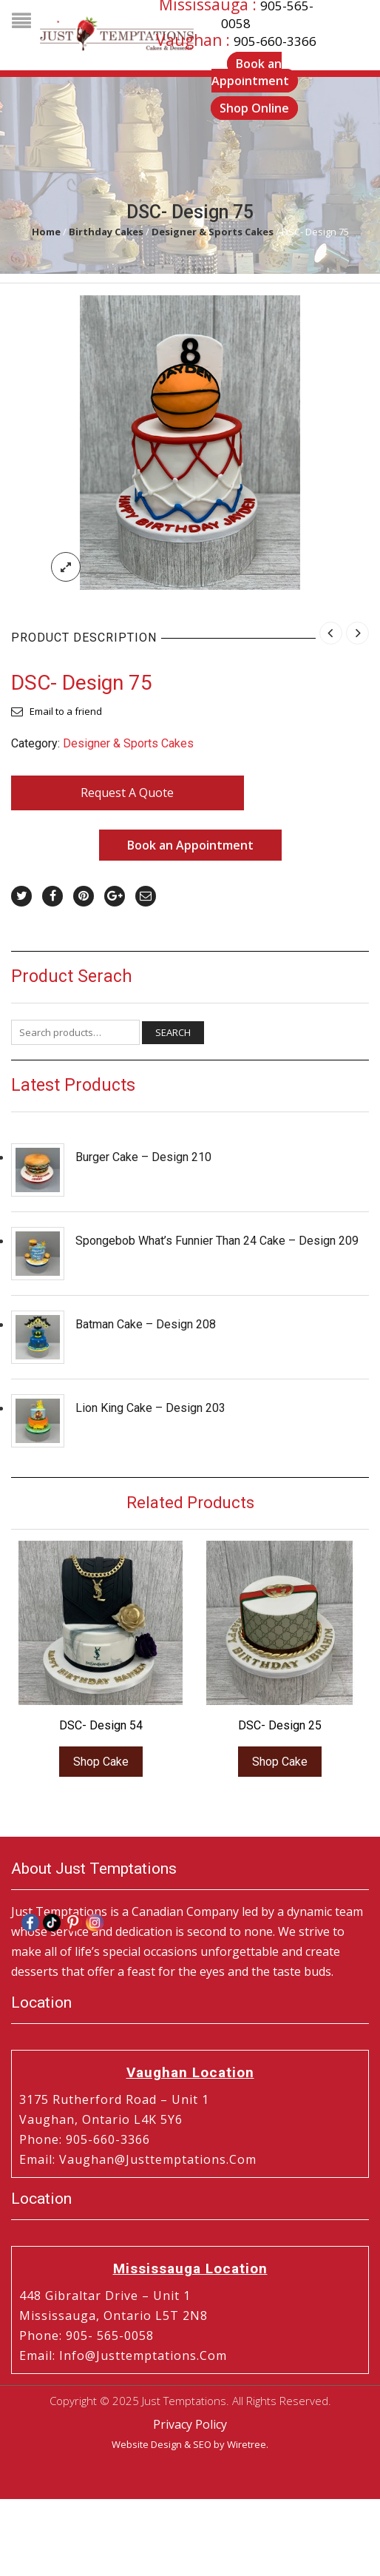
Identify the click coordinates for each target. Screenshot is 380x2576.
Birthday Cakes (106, 231)
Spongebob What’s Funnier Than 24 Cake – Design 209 (217, 1241)
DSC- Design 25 (280, 1725)
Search (173, 1032)
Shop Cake (101, 1762)
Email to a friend (66, 711)
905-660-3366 (275, 41)
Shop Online (254, 108)
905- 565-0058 (110, 2335)
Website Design (147, 2444)
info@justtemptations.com (143, 2355)
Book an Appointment (190, 845)
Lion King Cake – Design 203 (150, 1408)
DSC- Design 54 (101, 1725)
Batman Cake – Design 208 (145, 1324)
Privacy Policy (190, 2424)
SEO (202, 2444)
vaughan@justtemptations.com (158, 2159)
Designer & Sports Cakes (213, 231)
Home (46, 231)
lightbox (66, 567)
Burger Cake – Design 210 (143, 1157)
